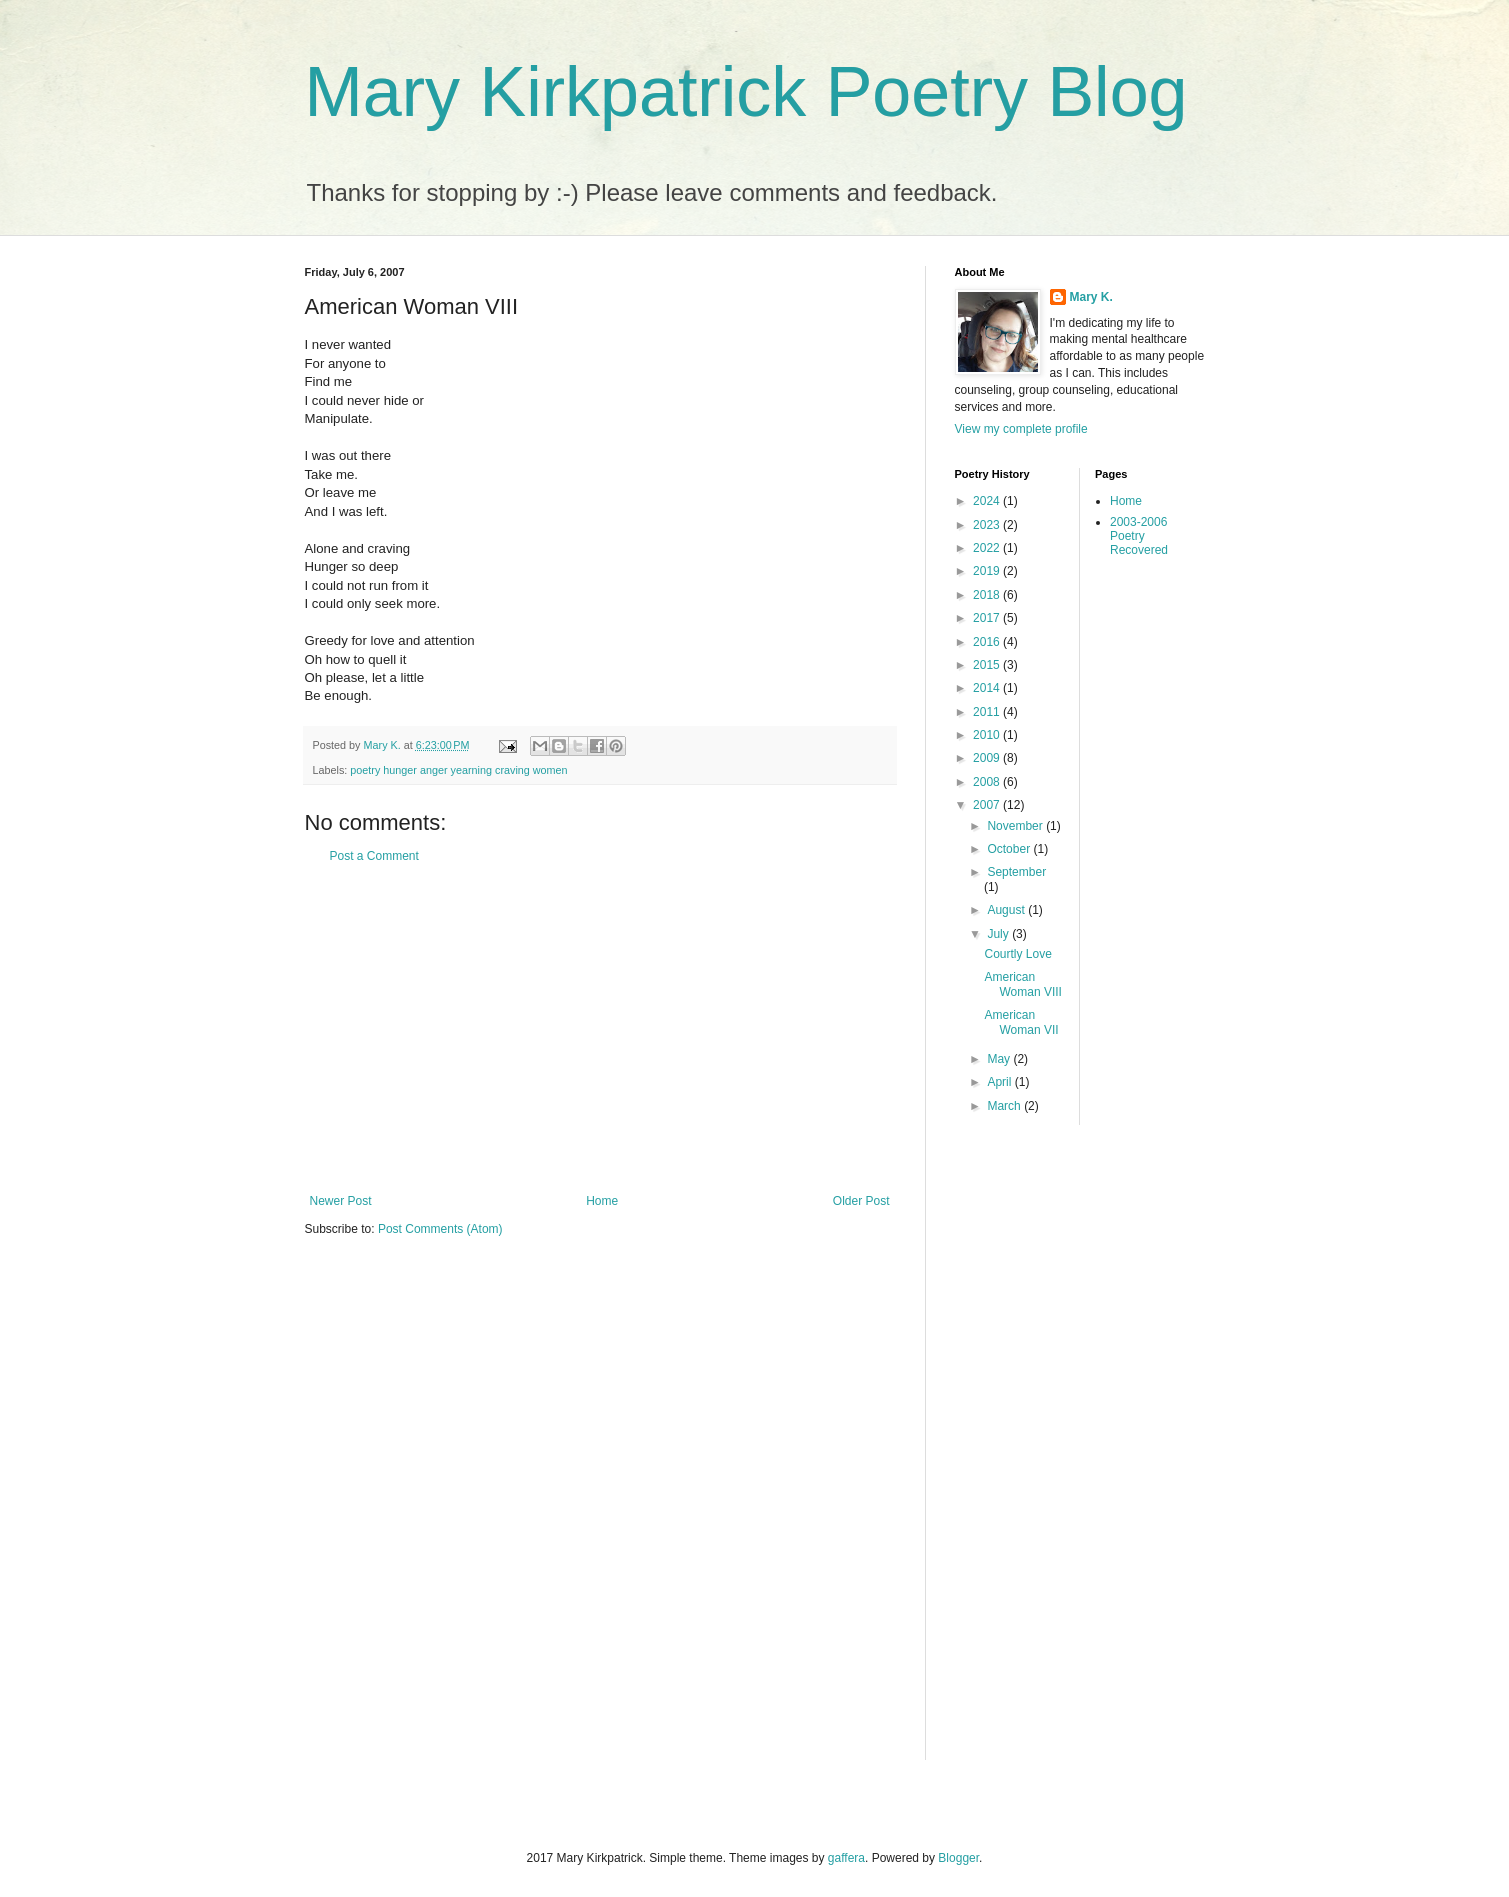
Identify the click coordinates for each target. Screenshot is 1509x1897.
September (1016, 872)
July (999, 934)
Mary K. (1091, 297)
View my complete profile (1021, 429)
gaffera (846, 1858)
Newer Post (341, 1201)
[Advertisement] (600, 1029)
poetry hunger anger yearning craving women (458, 770)
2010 (988, 735)
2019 (988, 571)
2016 (988, 642)
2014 (988, 688)
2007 (988, 805)
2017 (988, 618)
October (1010, 849)
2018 (988, 595)
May (1000, 1059)
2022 (988, 548)
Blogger (958, 1858)
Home (602, 1201)
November (1016, 826)
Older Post (861, 1201)
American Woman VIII (1022, 984)
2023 (988, 525)
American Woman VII (1021, 1022)
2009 (988, 758)
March (1005, 1106)
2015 (988, 665)
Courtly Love (1017, 954)
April (1000, 1082)
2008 (988, 782)
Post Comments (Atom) (440, 1229)
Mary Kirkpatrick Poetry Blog (746, 92)
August (1007, 910)
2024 (988, 501)
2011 (988, 712)
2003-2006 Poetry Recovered (1139, 536)
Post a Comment (374, 856)
